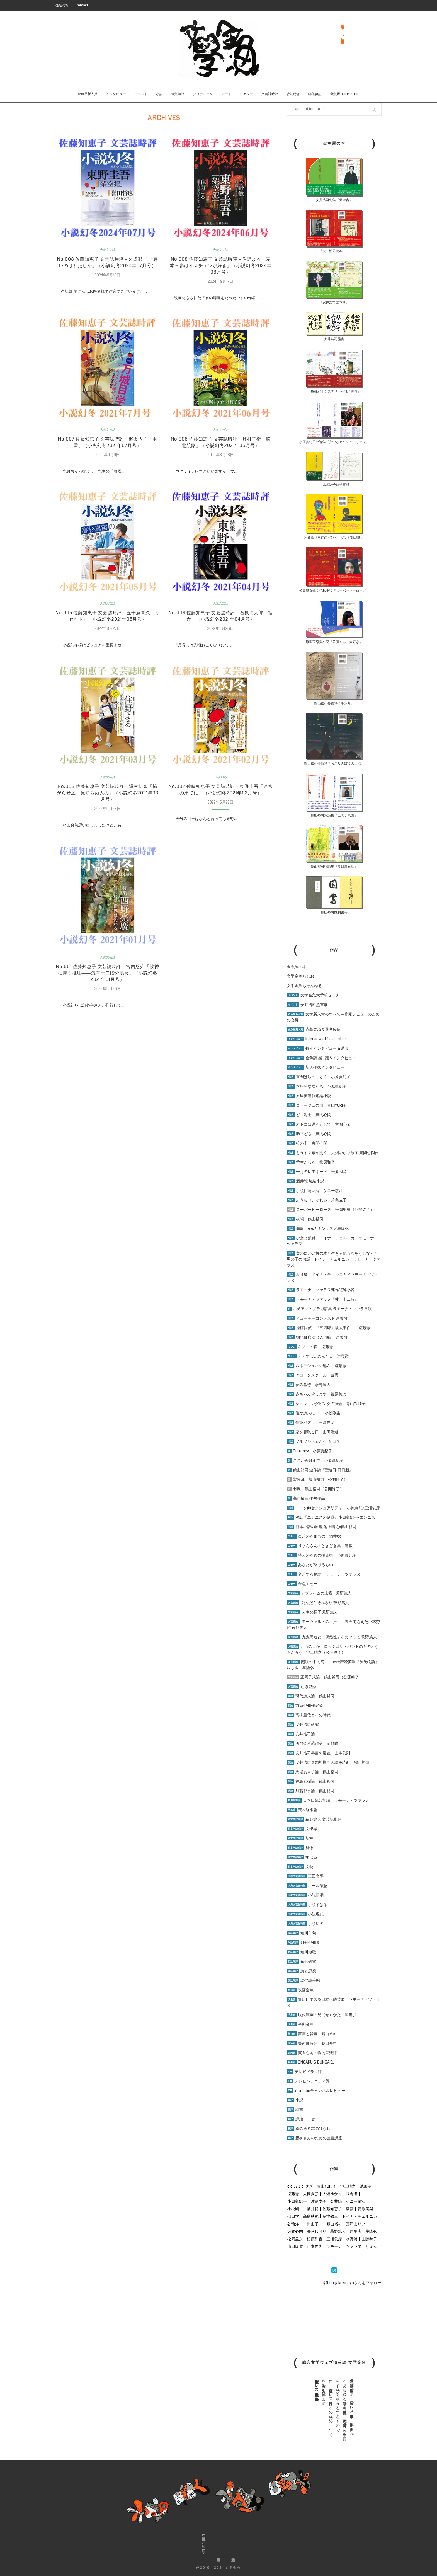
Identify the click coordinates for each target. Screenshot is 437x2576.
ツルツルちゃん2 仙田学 (313, 1441)
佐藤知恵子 (332, 2209)
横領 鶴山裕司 (305, 1219)
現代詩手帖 (303, 1980)
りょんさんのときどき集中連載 (320, 1546)
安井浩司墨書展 (307, 1004)
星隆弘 (371, 2231)
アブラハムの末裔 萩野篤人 (319, 1593)
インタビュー (116, 94)
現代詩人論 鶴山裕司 (310, 1696)
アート (226, 94)
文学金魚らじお (300, 976)
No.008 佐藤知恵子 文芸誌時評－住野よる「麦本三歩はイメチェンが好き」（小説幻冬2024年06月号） (220, 267)
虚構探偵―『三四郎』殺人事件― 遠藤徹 (328, 1328)
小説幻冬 (220, 783)
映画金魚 (300, 1990)
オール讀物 (307, 1885)
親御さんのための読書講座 (314, 2138)
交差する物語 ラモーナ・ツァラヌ (323, 1574)
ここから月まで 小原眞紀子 (315, 1460)
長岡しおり (316, 2231)
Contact (82, 5)
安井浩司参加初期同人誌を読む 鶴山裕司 (328, 1762)
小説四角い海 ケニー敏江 (315, 1190)
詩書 (295, 2109)
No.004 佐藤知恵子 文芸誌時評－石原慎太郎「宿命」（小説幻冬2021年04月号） (221, 621)
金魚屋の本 (296, 966)
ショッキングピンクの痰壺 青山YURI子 (326, 1403)
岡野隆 (352, 2194)
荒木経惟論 (302, 1810)
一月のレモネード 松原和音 (317, 1171)
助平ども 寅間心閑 (309, 1133)
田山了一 (314, 2224)
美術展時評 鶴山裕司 (312, 2043)
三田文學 (305, 1876)
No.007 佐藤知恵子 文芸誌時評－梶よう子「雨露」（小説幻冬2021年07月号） (107, 445)
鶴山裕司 (334, 2224)
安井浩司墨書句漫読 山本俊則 (318, 1753)
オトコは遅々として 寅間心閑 (319, 1124)
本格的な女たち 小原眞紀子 (317, 1086)
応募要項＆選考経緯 (314, 1029)
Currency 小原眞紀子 (309, 1451)
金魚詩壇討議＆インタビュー (321, 1058)
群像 (300, 1848)
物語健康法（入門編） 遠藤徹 (317, 1337)
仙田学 (293, 2216)
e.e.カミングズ (300, 2186)
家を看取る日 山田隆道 (312, 1432)
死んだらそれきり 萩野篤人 (318, 1602)
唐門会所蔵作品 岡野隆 (312, 1743)
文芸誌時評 (269, 94)
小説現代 (305, 1914)
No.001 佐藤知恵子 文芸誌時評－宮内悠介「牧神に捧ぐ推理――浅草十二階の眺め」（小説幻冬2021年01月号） (107, 982)
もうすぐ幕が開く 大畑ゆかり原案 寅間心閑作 (333, 1152)
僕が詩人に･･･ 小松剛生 (313, 1413)
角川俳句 (301, 1933)
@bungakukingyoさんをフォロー (352, 2282)
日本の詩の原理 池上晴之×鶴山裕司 (321, 1527)
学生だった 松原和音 (311, 1162)
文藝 (300, 1866)
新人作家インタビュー (315, 1067)
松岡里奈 (295, 2239)
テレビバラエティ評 (308, 2081)
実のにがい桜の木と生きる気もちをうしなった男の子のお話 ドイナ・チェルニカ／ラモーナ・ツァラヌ (333, 1259)
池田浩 (366, 2186)
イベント (141, 94)
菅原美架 (365, 2209)
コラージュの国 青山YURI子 (317, 1105)
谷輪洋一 (295, 2224)
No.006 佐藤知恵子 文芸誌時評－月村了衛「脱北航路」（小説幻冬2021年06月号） (221, 445)
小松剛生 (295, 2209)
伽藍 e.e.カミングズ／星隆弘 (318, 1228)
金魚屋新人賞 (87, 94)
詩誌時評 (293, 94)
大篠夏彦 (311, 2194)
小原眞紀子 (297, 2201)
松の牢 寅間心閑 (307, 1143)
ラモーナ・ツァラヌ (343, 2246)
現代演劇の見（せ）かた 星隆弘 (321, 2015)
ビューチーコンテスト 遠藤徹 (317, 1318)
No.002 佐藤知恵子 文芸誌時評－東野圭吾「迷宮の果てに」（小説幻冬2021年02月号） (221, 800)
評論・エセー (303, 2119)
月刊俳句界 (303, 1942)
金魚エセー (302, 1583)
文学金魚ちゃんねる (304, 985)
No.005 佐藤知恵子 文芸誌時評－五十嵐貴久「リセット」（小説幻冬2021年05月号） (108, 621)
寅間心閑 (295, 2231)
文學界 (302, 1829)
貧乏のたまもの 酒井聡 (314, 1536)
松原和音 (314, 2239)
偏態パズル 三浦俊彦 (310, 1422)
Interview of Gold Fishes (317, 1039)
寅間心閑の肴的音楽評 (312, 2052)
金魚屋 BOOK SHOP (345, 94)
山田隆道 (295, 2246)
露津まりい (355, 2224)
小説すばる (307, 1904)
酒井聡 (313, 2209)
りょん (371, 2246)
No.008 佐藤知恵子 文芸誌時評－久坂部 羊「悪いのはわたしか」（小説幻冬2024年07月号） (107, 267)
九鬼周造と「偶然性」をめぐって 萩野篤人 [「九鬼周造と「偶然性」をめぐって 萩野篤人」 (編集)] (339, 1637)
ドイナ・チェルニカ (359, 2216)
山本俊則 (314, 2246)
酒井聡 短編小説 (305, 1181)
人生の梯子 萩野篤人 (312, 1612)
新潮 (300, 1838)
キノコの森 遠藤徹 (310, 1346)
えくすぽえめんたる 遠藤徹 (318, 1356)
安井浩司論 (301, 1734)
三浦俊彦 (334, 2239)
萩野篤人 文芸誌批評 (314, 1819)
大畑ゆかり (332, 2194)
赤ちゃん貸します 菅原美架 (316, 1394)
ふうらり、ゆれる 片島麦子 (317, 1200)
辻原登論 (301, 1686)
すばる (302, 1857)
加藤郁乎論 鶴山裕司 (310, 1791)
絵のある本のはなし (309, 2128)
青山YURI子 (326, 2186)
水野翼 (352, 2239)
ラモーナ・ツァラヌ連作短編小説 (321, 1290)
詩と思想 (301, 1971)
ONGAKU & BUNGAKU (310, 2062)
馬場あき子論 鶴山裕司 (312, 1772)
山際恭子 (369, 2239)
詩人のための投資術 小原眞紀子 (321, 1555)
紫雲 (350, 2209)
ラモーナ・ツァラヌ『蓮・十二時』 (322, 1299)
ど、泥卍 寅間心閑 (309, 1115)
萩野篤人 (338, 2231)
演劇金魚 (300, 2024)
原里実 (355, 2231)
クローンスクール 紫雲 (312, 1375)
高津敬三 (330, 2216)
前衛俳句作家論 (305, 1705)
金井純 (336, 2201)
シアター (246, 94)
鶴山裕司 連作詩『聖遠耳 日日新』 (320, 1470)
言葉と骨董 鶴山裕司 (312, 2033)
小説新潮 (305, 1895)
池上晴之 (348, 2186)
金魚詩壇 (177, 94)
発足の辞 (62, 5)
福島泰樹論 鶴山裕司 (310, 1781)
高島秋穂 (311, 2216)
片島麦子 (318, 2201)
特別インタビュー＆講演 (317, 1048)
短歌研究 (301, 1961)
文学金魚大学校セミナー (315, 995)
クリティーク (203, 94)
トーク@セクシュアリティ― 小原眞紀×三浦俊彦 (333, 1508)
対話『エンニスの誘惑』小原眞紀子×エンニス (331, 1517)
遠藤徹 (293, 2194)
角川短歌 (301, 1952)
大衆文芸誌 (107, 250)
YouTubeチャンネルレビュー (316, 2090)
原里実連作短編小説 (309, 1096)
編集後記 (315, 94)
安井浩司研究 (303, 1724)
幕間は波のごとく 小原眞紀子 (319, 1077)
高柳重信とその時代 (309, 1715)
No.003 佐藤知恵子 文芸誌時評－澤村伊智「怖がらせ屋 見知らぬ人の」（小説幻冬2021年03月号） (107, 800)
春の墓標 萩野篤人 (309, 1384)
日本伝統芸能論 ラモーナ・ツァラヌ (328, 1800)
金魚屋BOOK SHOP (204, 2544)
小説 (159, 94)
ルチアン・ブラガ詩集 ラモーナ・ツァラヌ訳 (329, 1309)
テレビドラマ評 (304, 2071)
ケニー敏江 (355, 2201)
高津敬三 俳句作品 (306, 1498)
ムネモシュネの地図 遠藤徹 (316, 1365)
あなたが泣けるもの (310, 1565)
